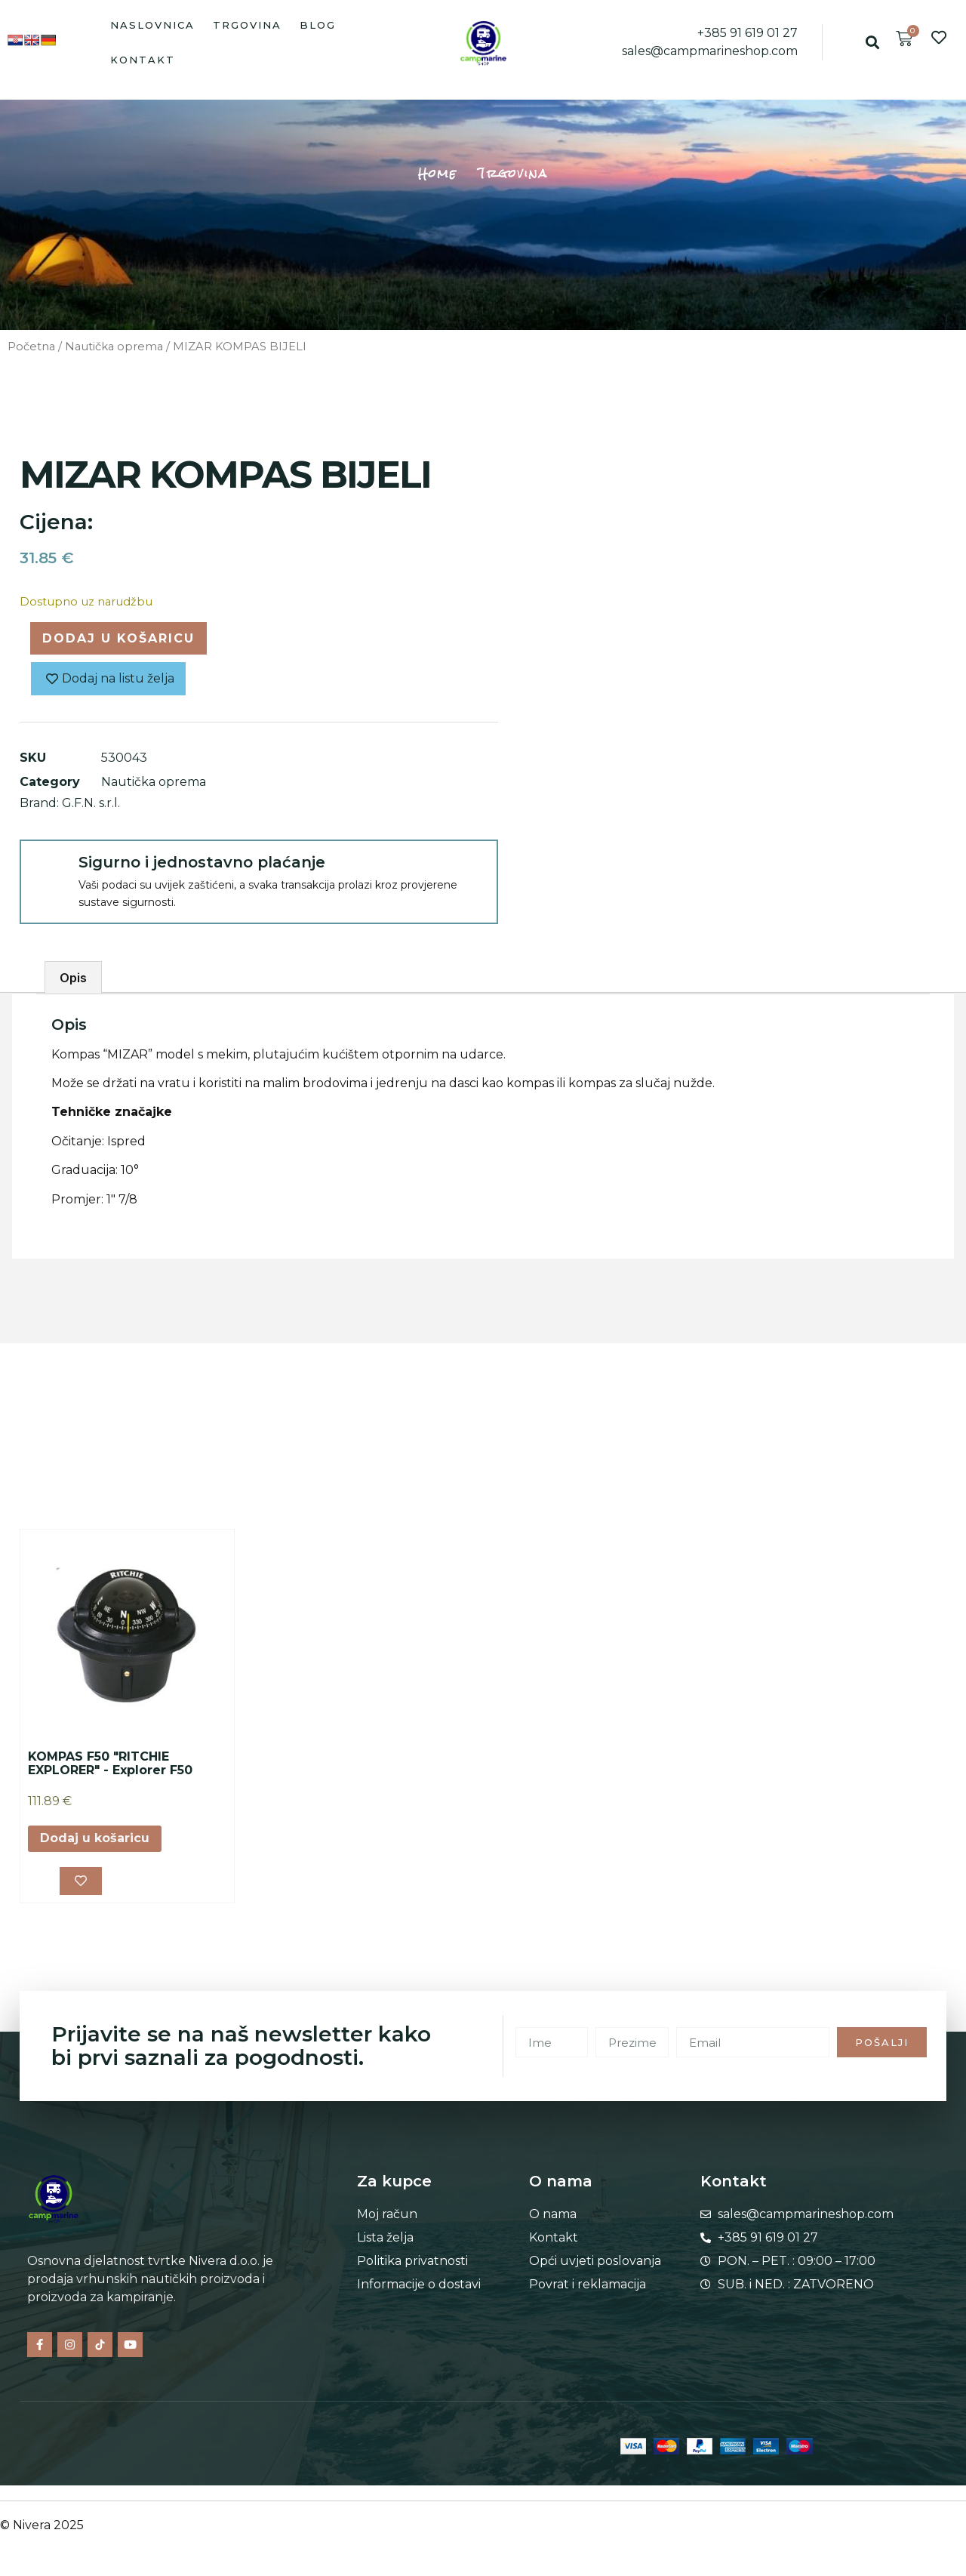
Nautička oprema (114, 346)
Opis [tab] (73, 977)
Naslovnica (152, 25)
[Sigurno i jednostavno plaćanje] (48, 868)
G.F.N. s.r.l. (91, 803)
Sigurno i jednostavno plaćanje (201, 862)
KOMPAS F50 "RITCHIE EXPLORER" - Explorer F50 (110, 1763)
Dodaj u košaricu (118, 638)
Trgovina (247, 25)
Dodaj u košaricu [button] (94, 1838)
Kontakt (142, 60)
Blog (318, 25)
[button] (872, 42)
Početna (31, 346)
